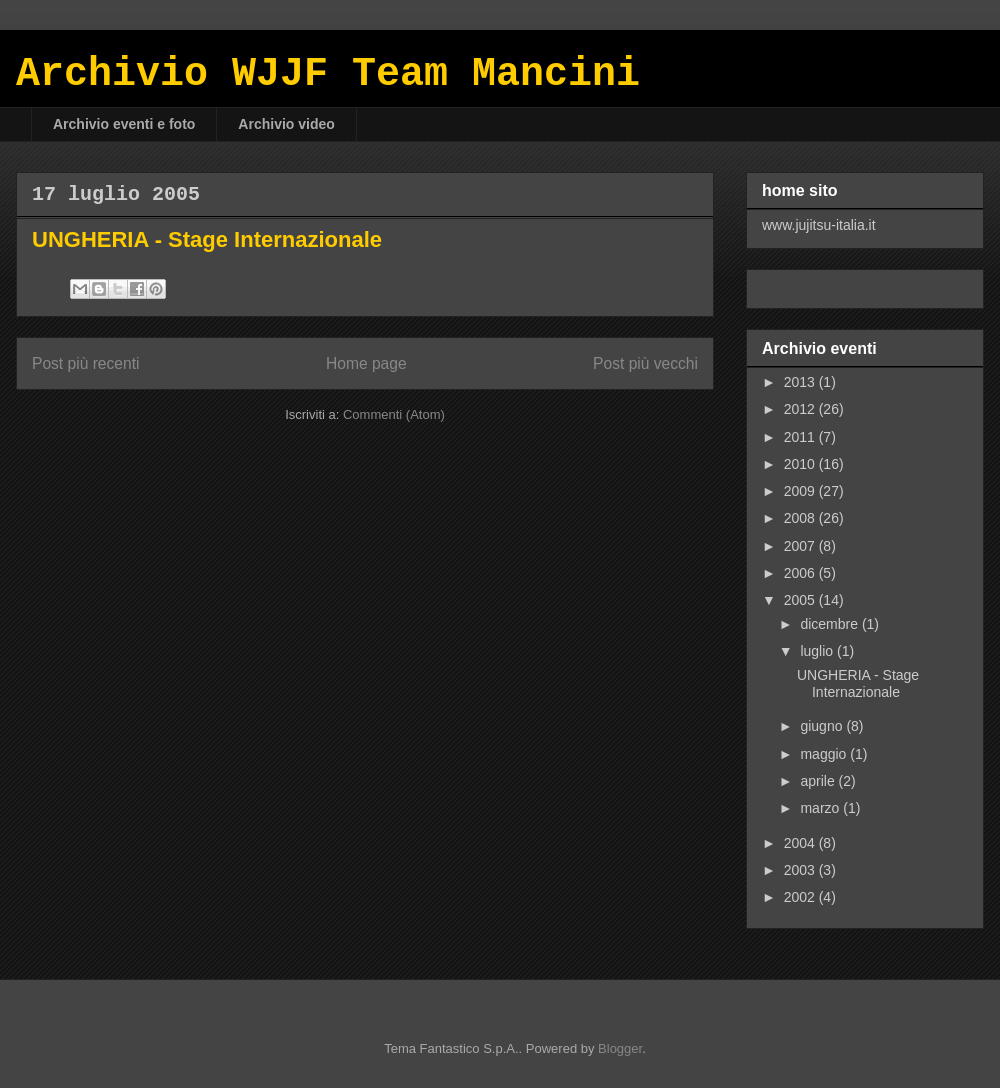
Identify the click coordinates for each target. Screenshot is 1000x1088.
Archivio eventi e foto (124, 124)
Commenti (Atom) (394, 414)
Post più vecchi (645, 363)
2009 (801, 491)
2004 (801, 843)
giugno (823, 726)
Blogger (620, 1048)
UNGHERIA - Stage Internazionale (207, 239)
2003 (801, 870)
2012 (801, 409)
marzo (821, 808)
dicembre (830, 624)
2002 (801, 897)
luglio (818, 651)
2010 (801, 464)
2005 (801, 600)
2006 (801, 573)
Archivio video (286, 124)
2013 (801, 382)
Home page (366, 363)
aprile (819, 781)
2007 (801, 546)
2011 (801, 437)
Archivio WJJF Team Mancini (328, 74)
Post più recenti (85, 363)
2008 (801, 518)
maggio (825, 754)
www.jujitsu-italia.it (819, 225)
